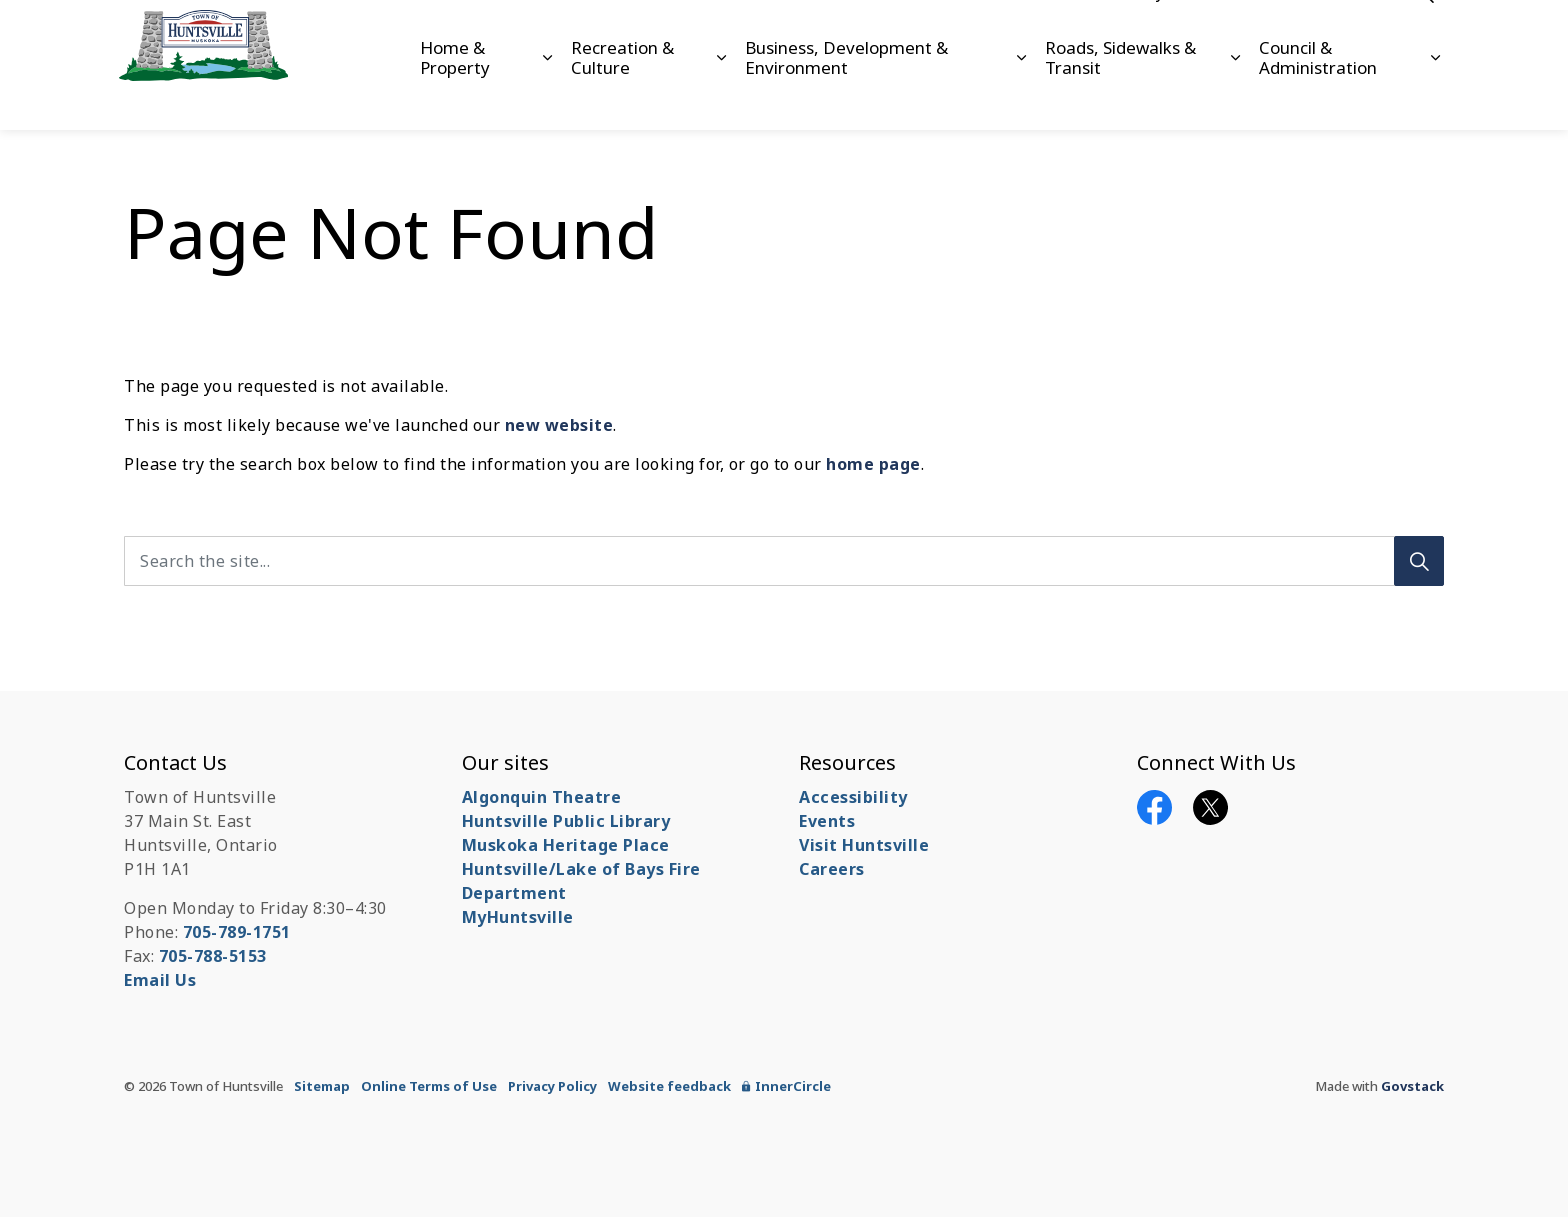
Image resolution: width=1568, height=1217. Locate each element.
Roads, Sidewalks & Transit (1120, 96)
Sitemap (322, 1086)
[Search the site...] (784, 561)
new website (559, 425)
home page (873, 464)
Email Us (160, 980)
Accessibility (1122, 32)
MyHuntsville (518, 917)
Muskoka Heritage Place (566, 845)
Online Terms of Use (429, 1086)
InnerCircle (786, 1086)
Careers (1209, 32)
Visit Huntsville (864, 845)
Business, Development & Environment (846, 96)
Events (827, 821)
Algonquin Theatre (542, 797)
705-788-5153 (213, 956)
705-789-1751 (237, 932)
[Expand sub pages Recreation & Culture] (721, 97)
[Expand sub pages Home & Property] (546, 97)
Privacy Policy (552, 1086)
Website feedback (669, 1086)
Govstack (1412, 1086)
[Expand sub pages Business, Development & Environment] (1021, 97)
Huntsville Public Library (566, 821)
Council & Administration (1318, 96)
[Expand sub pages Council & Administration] (1435, 97)
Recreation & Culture (622, 96)
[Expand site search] (1424, 32)
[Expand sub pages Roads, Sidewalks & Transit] (1235, 97)
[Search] (1419, 561)
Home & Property (455, 96)
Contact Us (1293, 32)
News (1368, 32)
